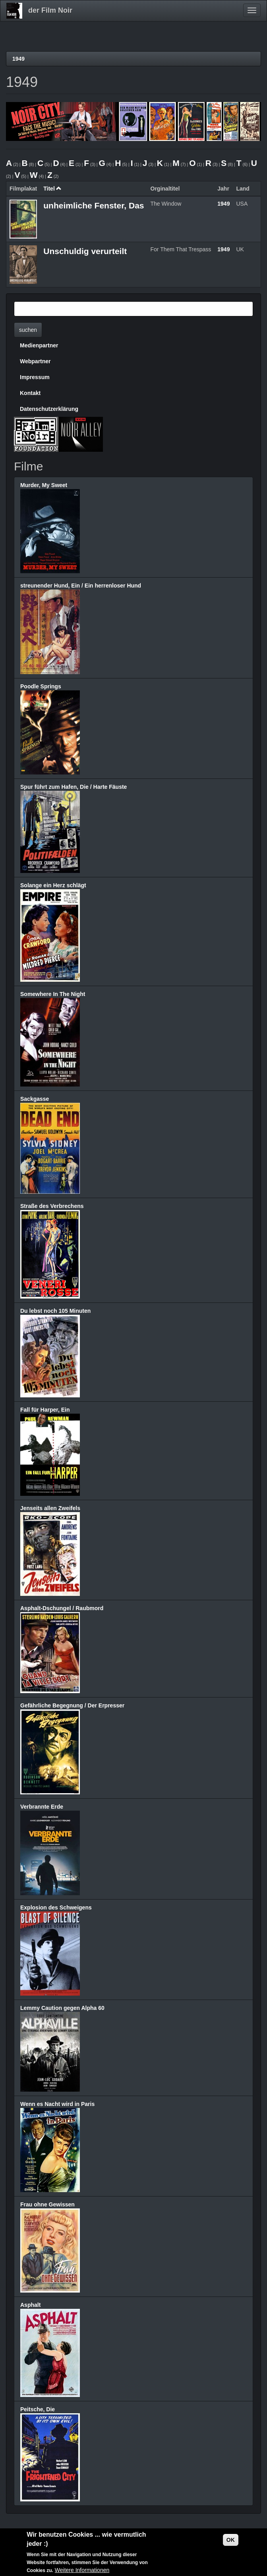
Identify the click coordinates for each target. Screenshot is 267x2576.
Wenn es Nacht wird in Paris (57, 2104)
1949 (18, 59)
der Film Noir (50, 10)
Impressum (35, 377)
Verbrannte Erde (41, 1806)
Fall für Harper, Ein (45, 1409)
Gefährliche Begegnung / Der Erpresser (72, 1705)
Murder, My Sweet (43, 485)
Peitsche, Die (37, 2409)
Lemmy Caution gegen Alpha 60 (62, 2008)
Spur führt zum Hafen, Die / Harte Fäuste (73, 787)
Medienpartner (39, 345)
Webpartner (35, 361)
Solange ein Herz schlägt (53, 885)
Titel (52, 188)
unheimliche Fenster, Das (93, 205)
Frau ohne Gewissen (47, 2204)
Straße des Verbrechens (52, 1206)
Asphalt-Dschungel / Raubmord (61, 1608)
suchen (28, 330)
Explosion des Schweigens (56, 1907)
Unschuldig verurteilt (85, 251)
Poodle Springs (40, 686)
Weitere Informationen (82, 2570)
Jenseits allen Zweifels (50, 1508)
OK (230, 2540)
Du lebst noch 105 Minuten (55, 1311)
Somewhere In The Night (52, 994)
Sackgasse (34, 1099)
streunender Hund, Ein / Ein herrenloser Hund (80, 585)
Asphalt (30, 2305)
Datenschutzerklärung (49, 409)
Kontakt (30, 393)
